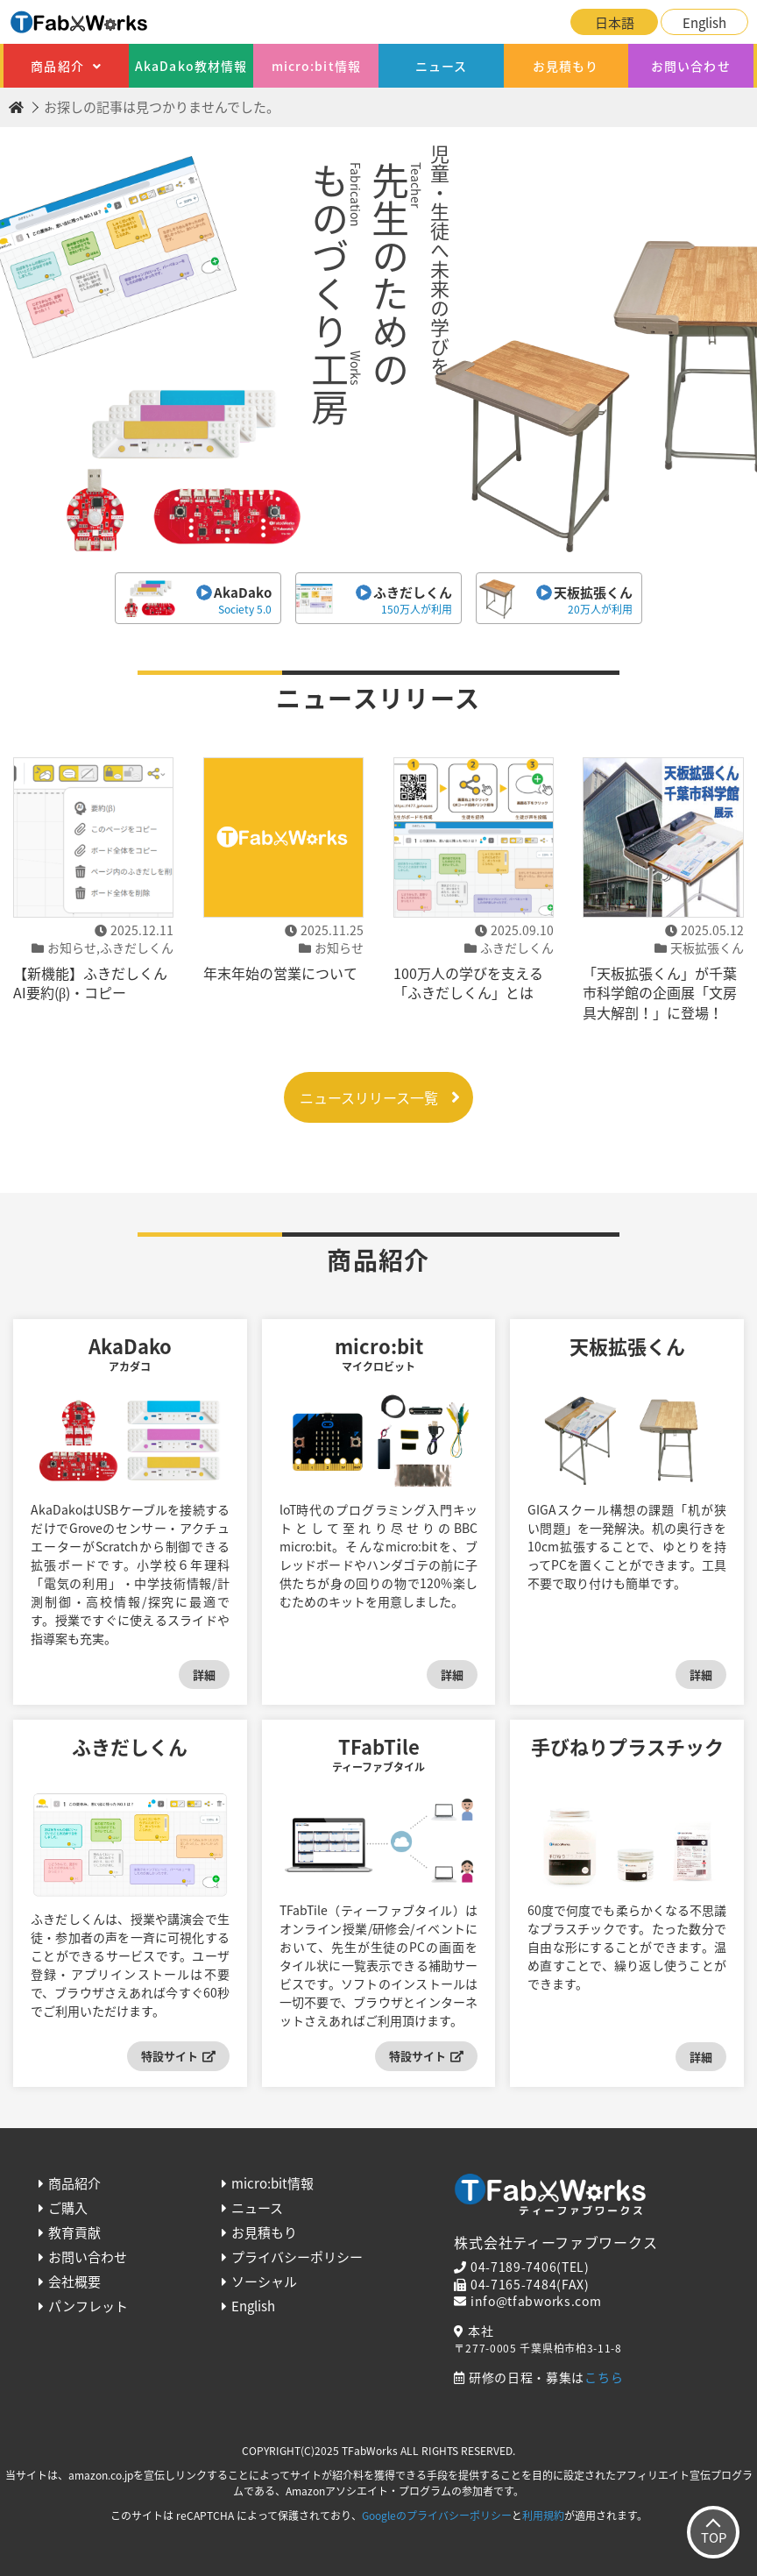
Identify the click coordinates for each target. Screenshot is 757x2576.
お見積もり (566, 66)
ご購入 (68, 2208)
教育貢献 (74, 2232)
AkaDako (198, 600)
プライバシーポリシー (297, 2257)
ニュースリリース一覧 (369, 1097)
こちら (603, 2377)
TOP (713, 2537)
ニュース (441, 66)
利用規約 (543, 2515)
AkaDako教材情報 (191, 66)
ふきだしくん (378, 600)
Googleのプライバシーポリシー (437, 2515)
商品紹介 (57, 66)
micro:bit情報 (316, 66)
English (704, 22)
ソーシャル (264, 2281)
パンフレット (88, 2306)
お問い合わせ (691, 66)
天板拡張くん (559, 600)
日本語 (614, 22)
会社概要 (74, 2281)
